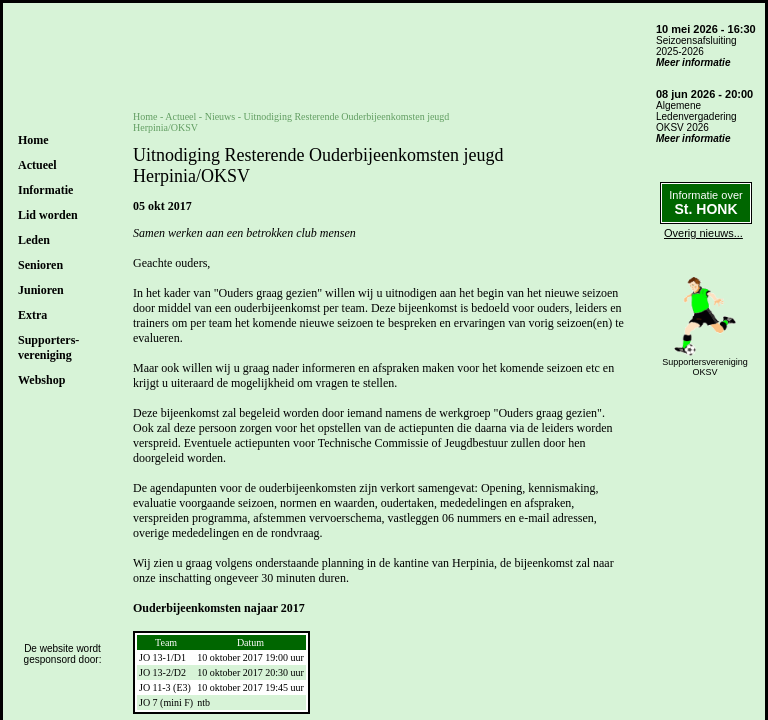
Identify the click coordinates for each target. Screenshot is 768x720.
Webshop (41, 380)
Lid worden (48, 215)
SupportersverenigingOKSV (705, 367)
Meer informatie (693, 62)
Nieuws (220, 116)
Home (33, 140)
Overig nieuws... (703, 233)
